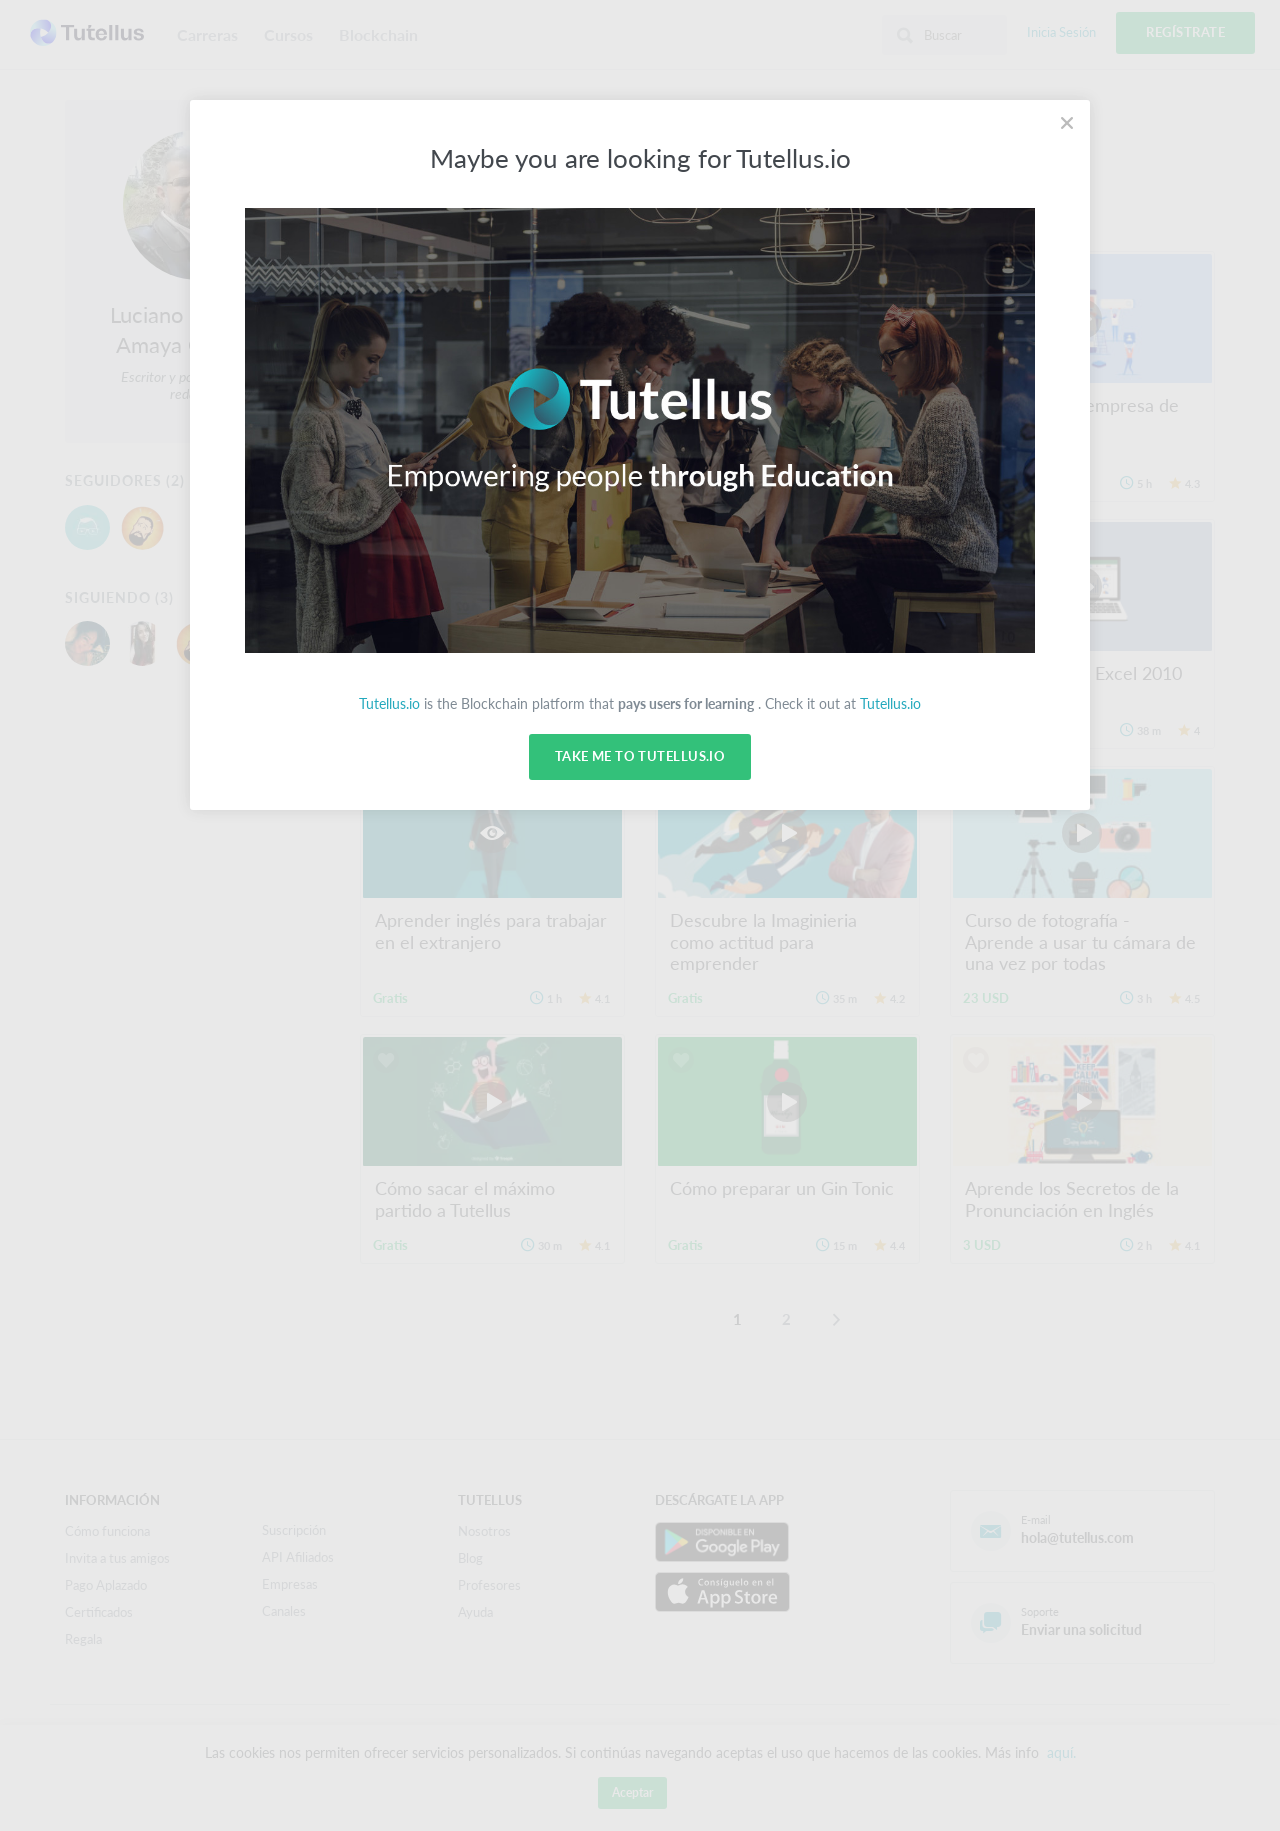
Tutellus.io (389, 703)
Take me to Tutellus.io (639, 757)
